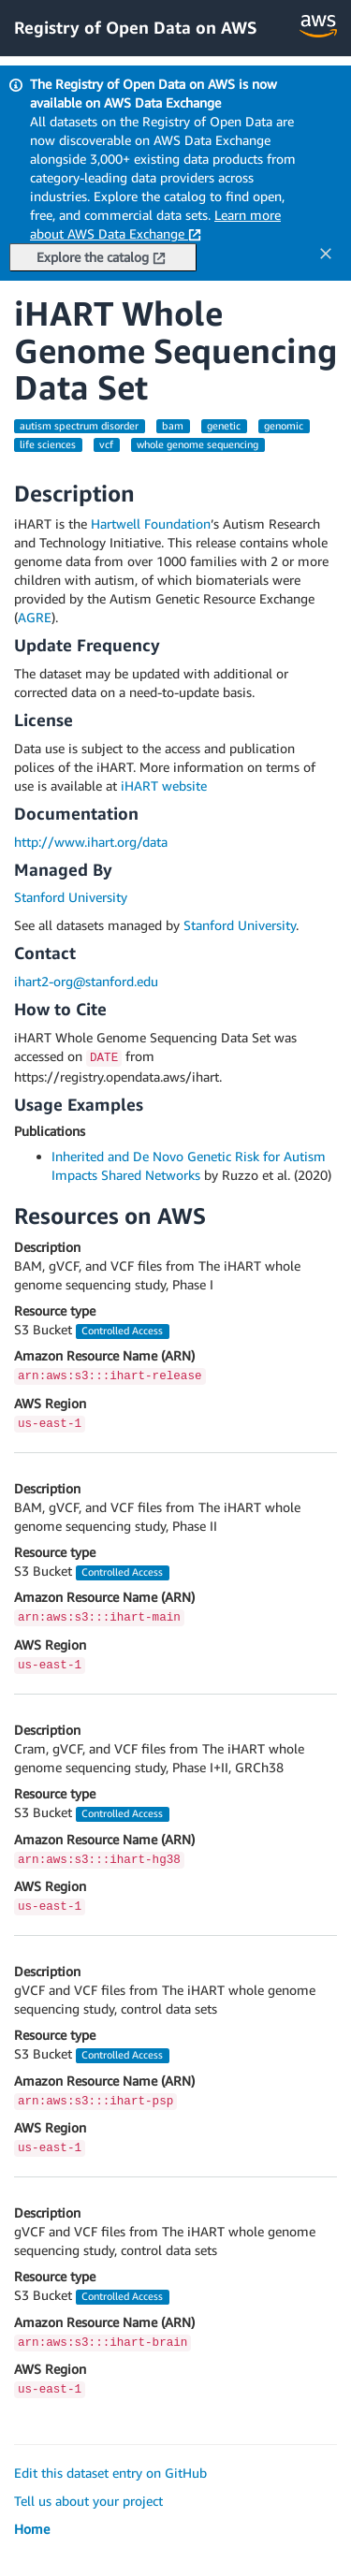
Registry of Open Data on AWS (135, 27)
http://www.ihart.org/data (91, 842)
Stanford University (70, 897)
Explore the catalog (101, 257)
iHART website (164, 785)
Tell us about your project (88, 2501)
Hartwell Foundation (151, 523)
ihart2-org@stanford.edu (86, 981)
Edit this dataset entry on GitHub (110, 2473)
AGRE (34, 617)
